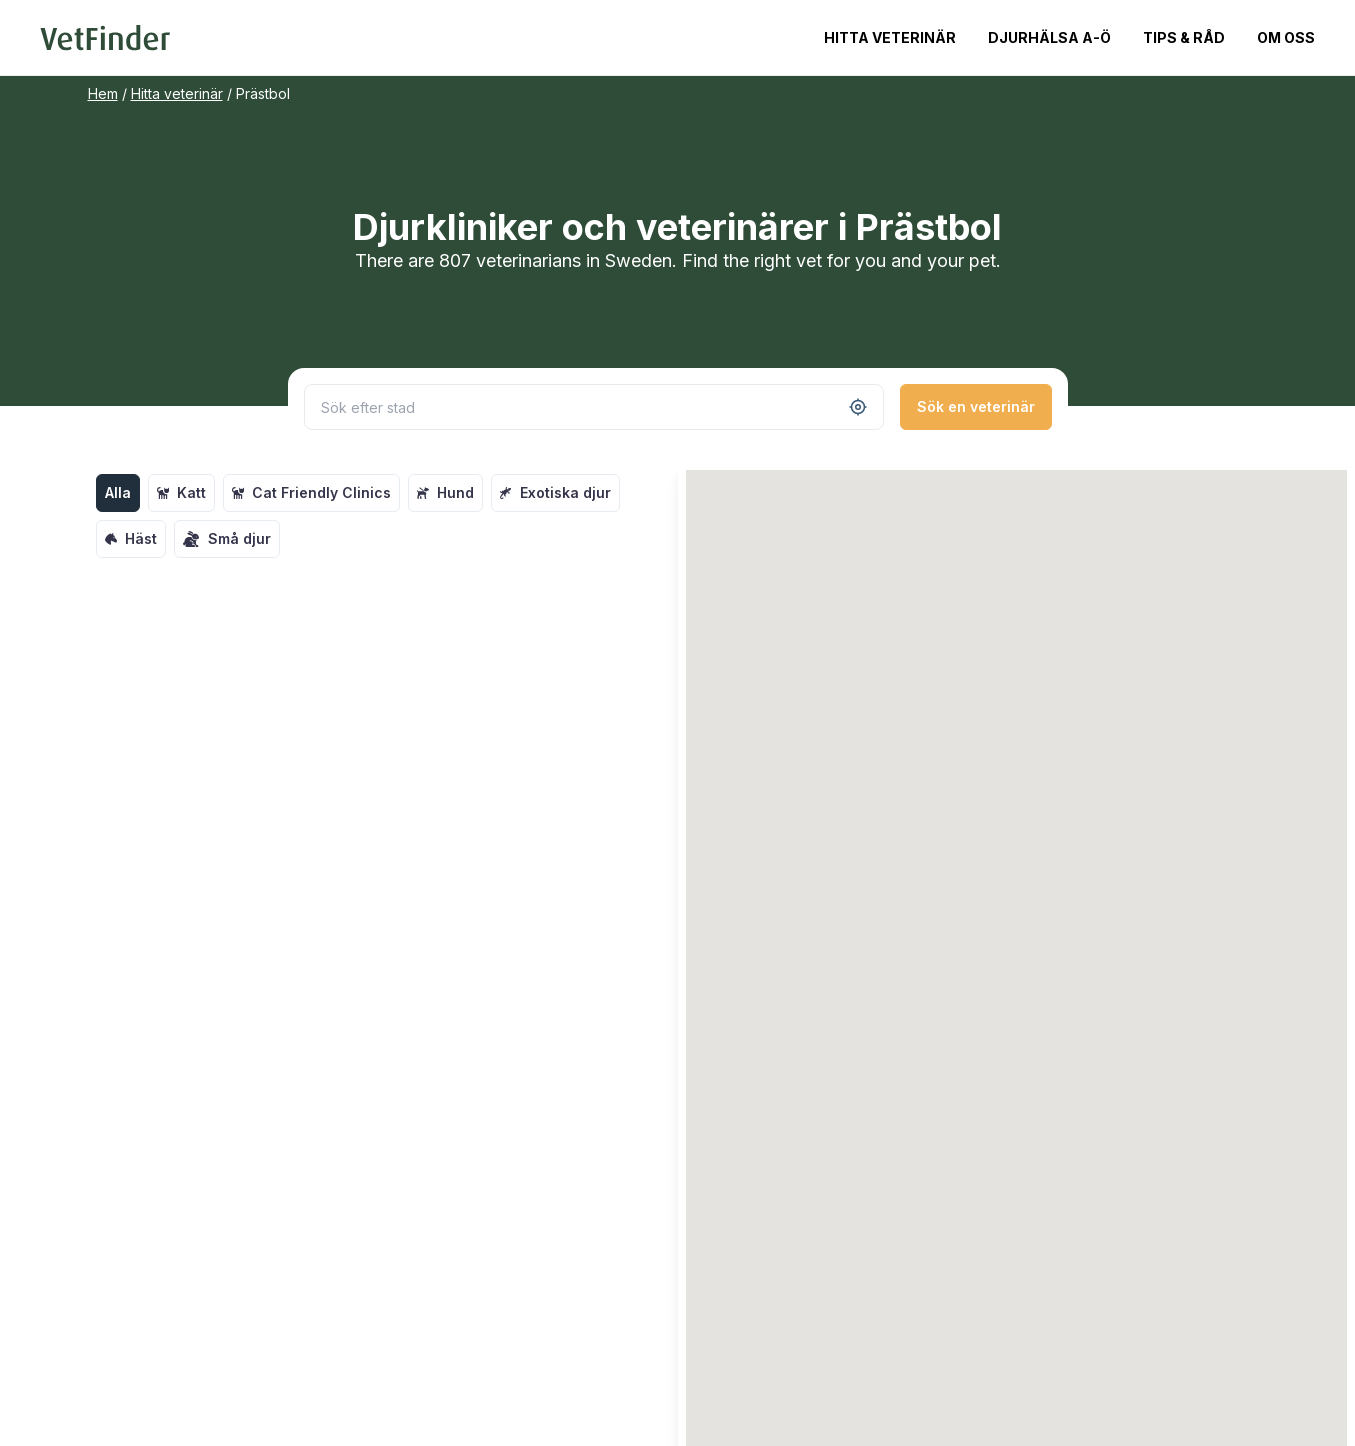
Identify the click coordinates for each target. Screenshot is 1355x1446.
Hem (103, 93)
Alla (118, 492)
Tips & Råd (1184, 37)
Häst (131, 538)
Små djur (227, 539)
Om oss (1286, 37)
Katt (181, 492)
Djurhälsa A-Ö (1049, 37)
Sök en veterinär (976, 406)
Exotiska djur (555, 492)
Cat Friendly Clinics (311, 492)
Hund (445, 492)
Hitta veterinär (890, 37)
